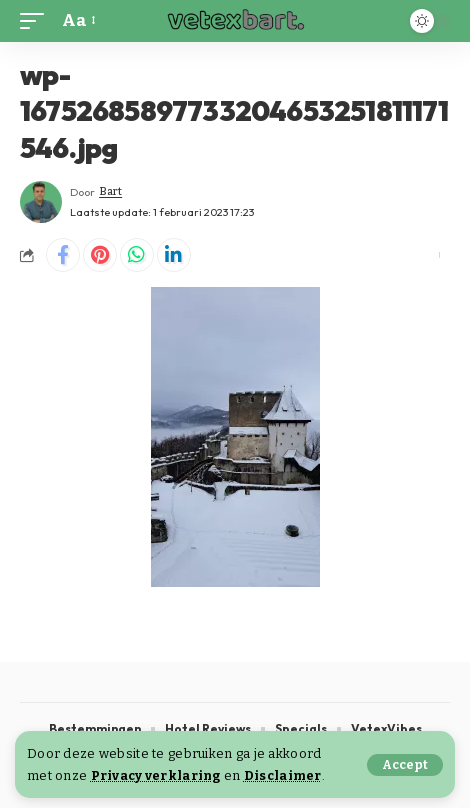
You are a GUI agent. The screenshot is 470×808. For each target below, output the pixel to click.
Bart (110, 191)
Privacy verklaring (156, 775)
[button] (405, 765)
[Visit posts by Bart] (41, 202)
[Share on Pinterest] (100, 255)
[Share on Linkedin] (174, 255)
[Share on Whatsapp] (137, 255)
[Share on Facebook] (63, 255)
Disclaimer (283, 775)
